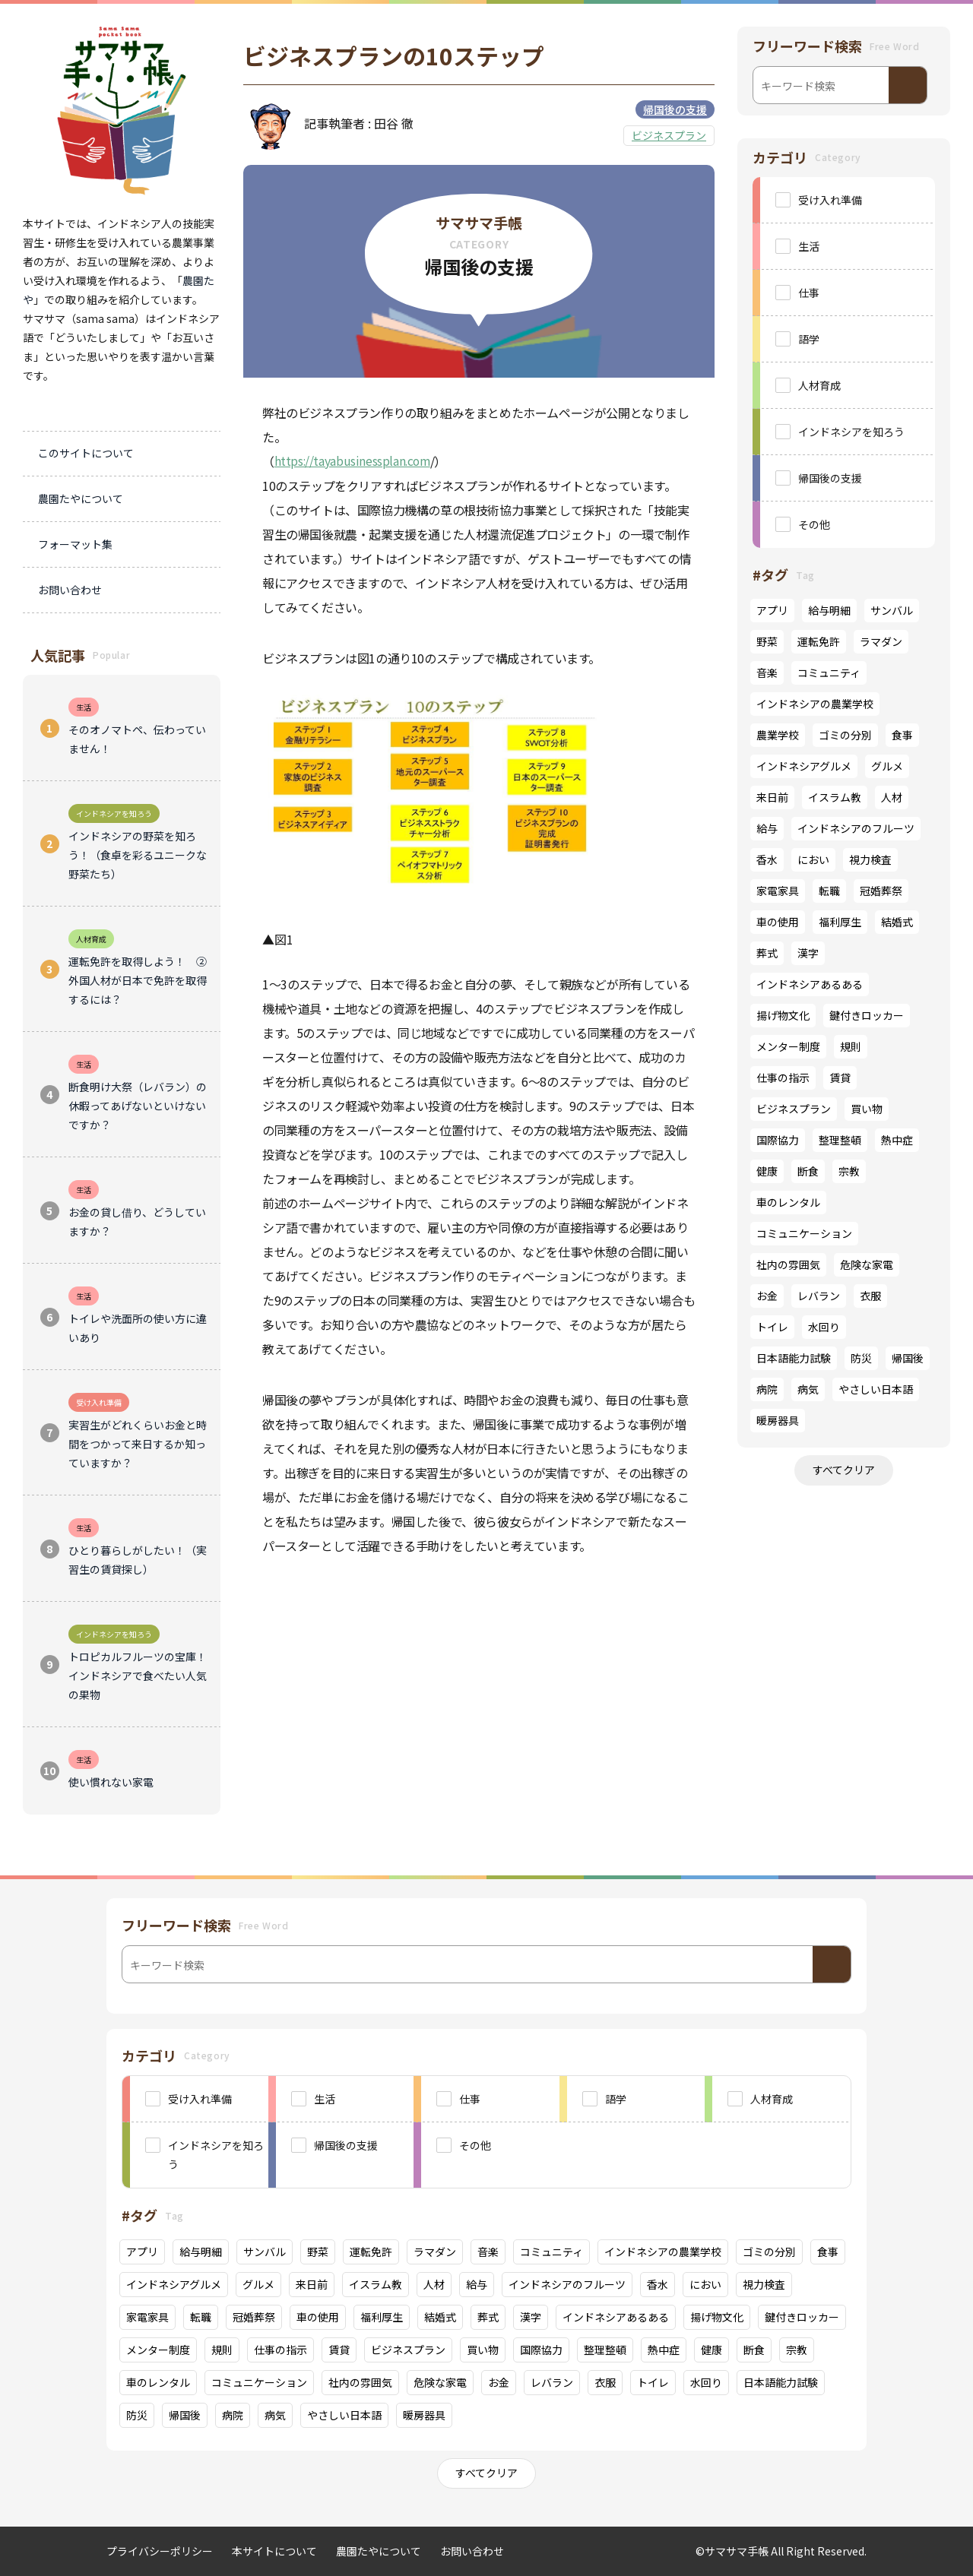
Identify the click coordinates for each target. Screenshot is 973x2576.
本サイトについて (274, 2551)
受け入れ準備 (830, 199)
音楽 (767, 672)
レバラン (818, 1295)
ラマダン (881, 641)
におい (813, 859)
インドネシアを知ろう (851, 431)
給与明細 (829, 610)
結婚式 (897, 921)
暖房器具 (777, 1420)
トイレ (772, 1326)
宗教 (849, 1171)
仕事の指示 (783, 1077)
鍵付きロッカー (866, 1015)
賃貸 (840, 1077)
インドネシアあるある (809, 984)
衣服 (870, 1295)
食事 (902, 734)
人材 (891, 797)
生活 (808, 246)
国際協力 (777, 1139)
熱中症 (897, 1139)
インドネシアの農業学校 (814, 703)
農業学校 (777, 734)
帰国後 (908, 1358)
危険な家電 (866, 1264)
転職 (829, 890)
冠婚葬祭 (881, 890)
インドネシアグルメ (803, 766)
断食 (808, 1171)
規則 (850, 1046)
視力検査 (870, 859)
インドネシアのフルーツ (855, 828)
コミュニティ (828, 672)
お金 (767, 1295)
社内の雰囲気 (788, 1264)
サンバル (891, 610)
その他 (814, 524)
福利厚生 (840, 921)
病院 (767, 1389)
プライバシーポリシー (159, 2551)
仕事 (808, 292)
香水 (767, 859)
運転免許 (818, 641)
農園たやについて (378, 2551)
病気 (808, 1389)
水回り (824, 1326)
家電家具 (777, 890)
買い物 (867, 1108)
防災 (861, 1358)
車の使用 (777, 921)
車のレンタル (788, 1202)
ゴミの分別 (845, 734)
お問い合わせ (472, 2551)
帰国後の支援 (675, 109)
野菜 (767, 641)
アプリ (772, 610)
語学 (808, 339)
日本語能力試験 (793, 1358)
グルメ (887, 766)
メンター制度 (788, 1046)
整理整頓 (840, 1139)
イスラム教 (834, 797)
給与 (767, 828)
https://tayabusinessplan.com (353, 461)
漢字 (808, 952)
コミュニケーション (804, 1233)
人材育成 (819, 385)
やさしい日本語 (875, 1389)
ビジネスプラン (669, 135)
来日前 (772, 797)
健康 (767, 1171)
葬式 (767, 952)
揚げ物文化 (783, 1015)
